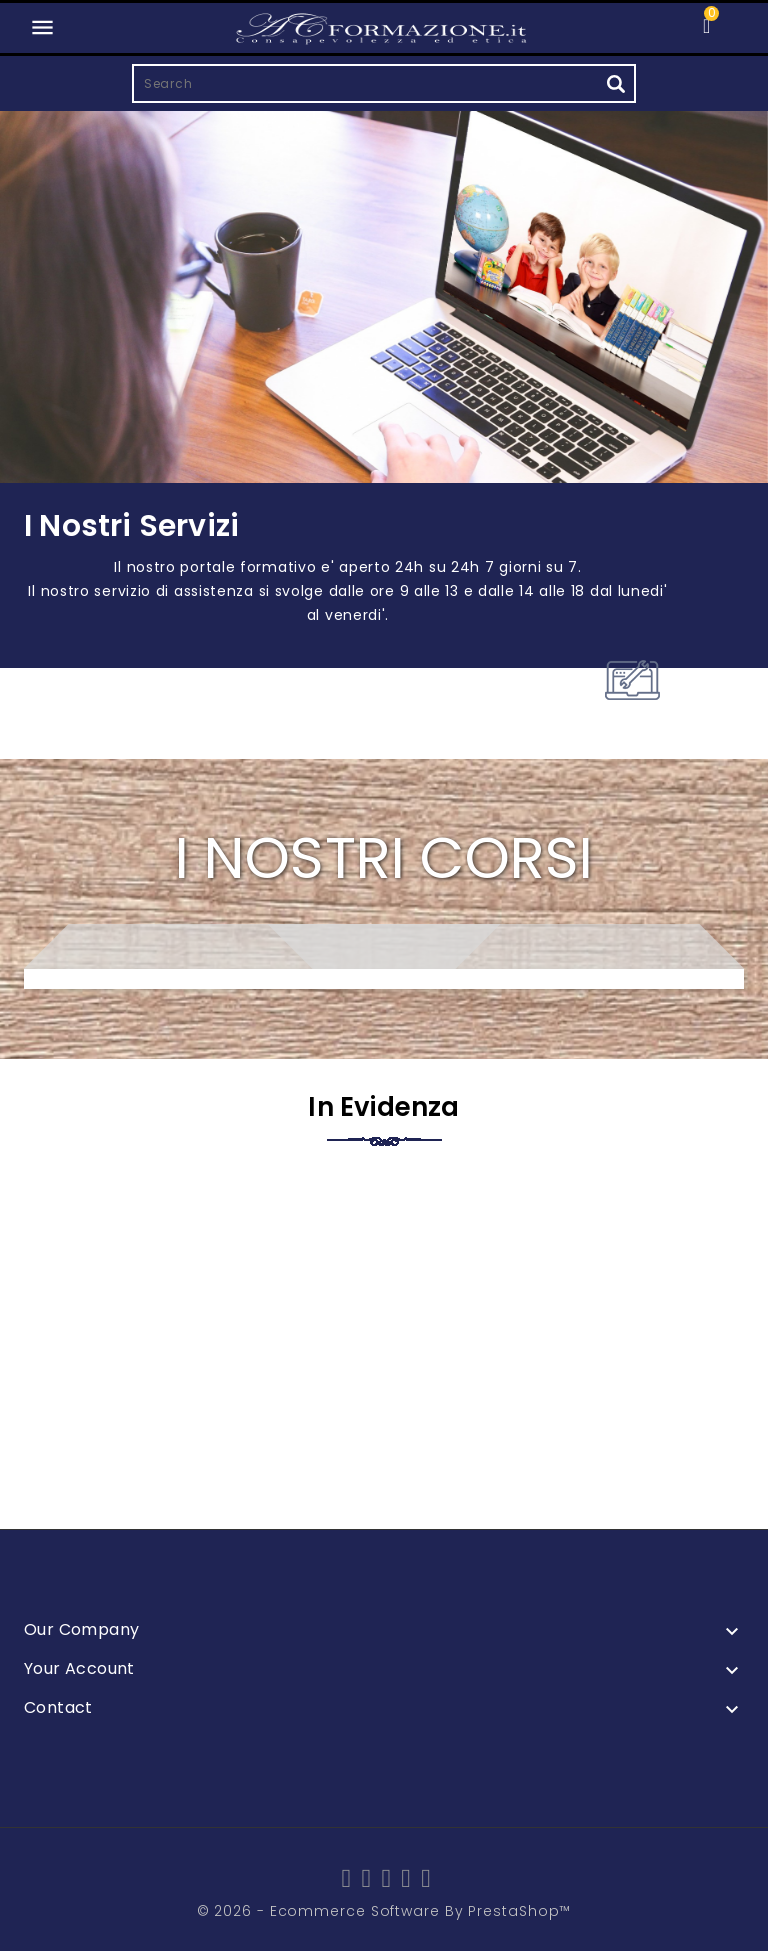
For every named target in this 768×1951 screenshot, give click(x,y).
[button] (732, 25)
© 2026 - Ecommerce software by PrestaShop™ (384, 1911)
